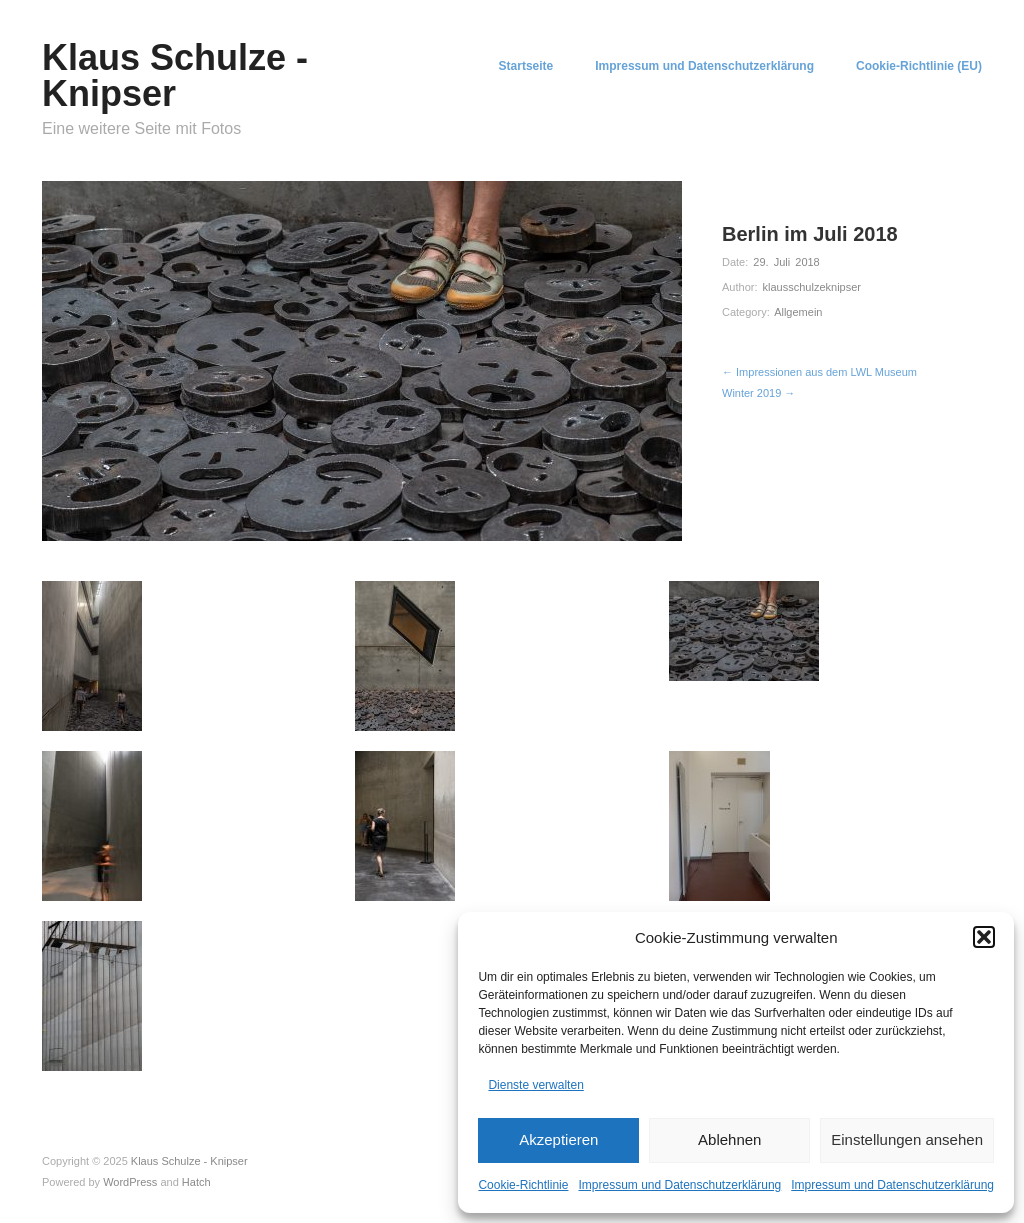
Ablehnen (729, 1139)
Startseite (526, 66)
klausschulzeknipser (812, 287)
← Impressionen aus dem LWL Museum (819, 372)
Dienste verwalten (535, 1085)
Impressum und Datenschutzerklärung (679, 1185)
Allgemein (798, 312)
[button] (984, 937)
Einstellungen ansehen (907, 1139)
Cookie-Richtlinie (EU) (919, 66)
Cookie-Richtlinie (523, 1185)
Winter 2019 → (758, 393)
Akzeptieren (558, 1139)
